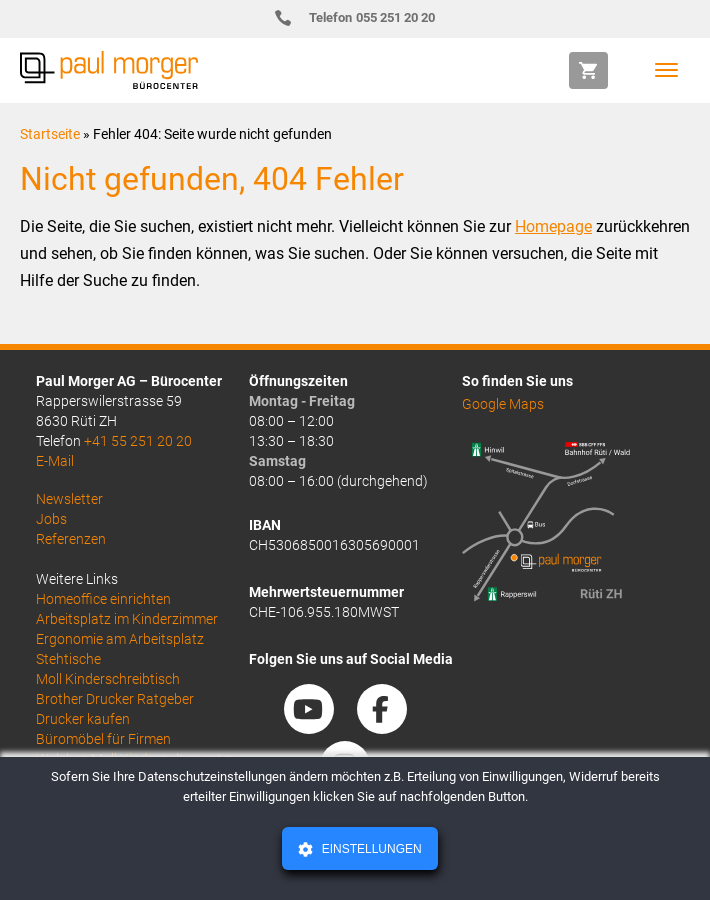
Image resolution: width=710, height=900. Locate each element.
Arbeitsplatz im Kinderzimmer (127, 619)
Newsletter (69, 499)
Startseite (50, 134)
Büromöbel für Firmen (103, 739)
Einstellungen (369, 849)
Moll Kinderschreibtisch (108, 679)
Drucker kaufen (83, 719)
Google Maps (503, 404)
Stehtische (68, 659)
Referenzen (71, 539)
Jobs (51, 519)
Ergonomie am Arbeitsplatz (120, 639)
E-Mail (55, 461)
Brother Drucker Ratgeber (115, 699)
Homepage (553, 226)
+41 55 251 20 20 (138, 441)
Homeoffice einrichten (103, 599)
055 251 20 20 (363, 17)
